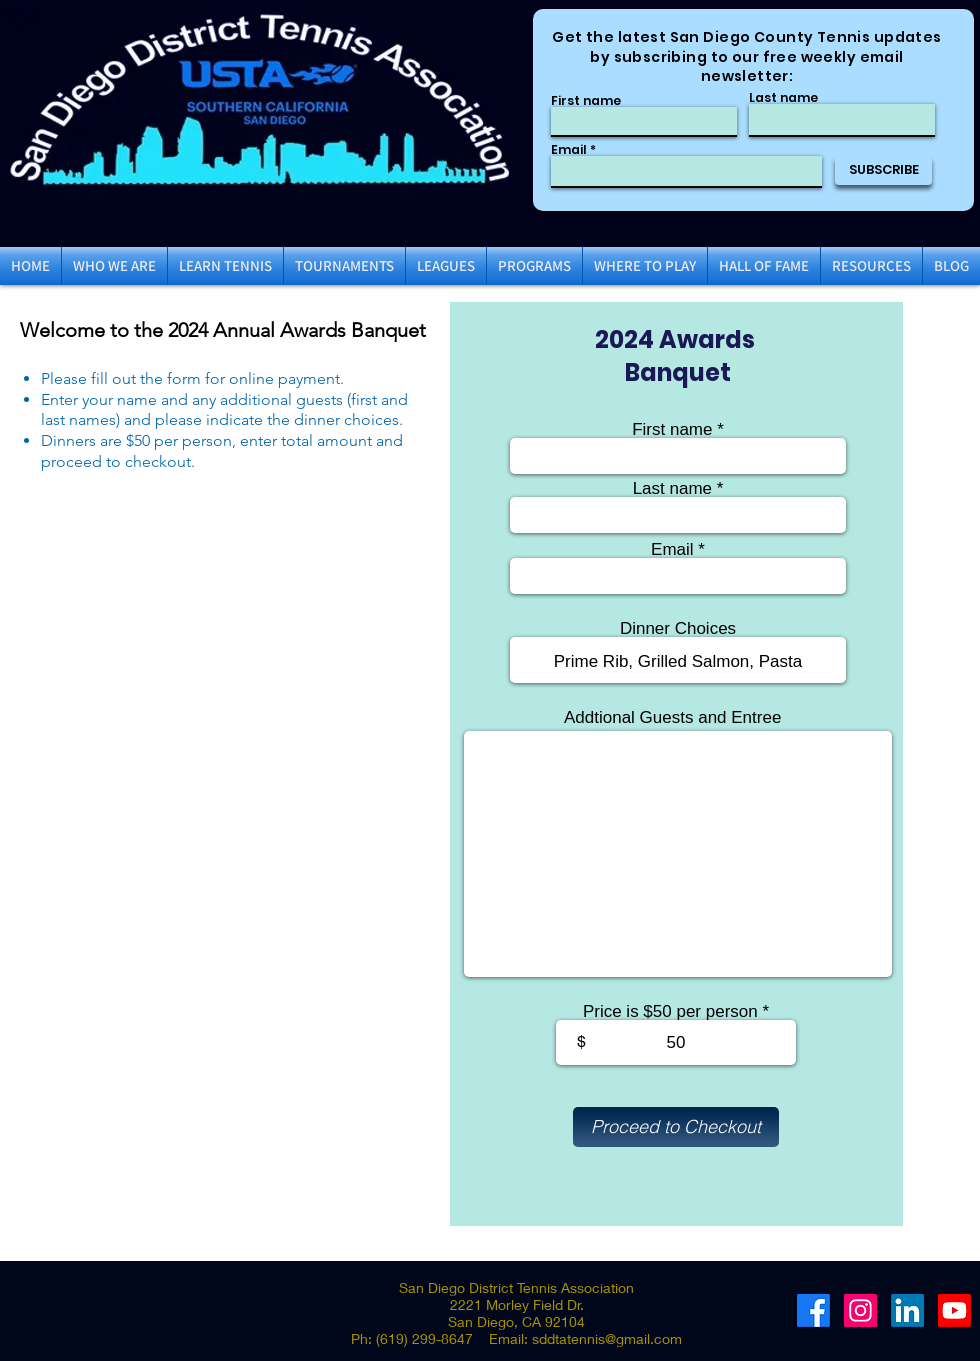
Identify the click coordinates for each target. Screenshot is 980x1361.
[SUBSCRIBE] (883, 170)
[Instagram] (860, 1310)
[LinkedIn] (907, 1310)
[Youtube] (954, 1310)
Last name (783, 98)
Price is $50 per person (670, 1011)
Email (569, 150)
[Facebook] (813, 1310)
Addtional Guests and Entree (672, 717)
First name (586, 101)
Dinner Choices (678, 628)
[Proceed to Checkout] (676, 1127)
